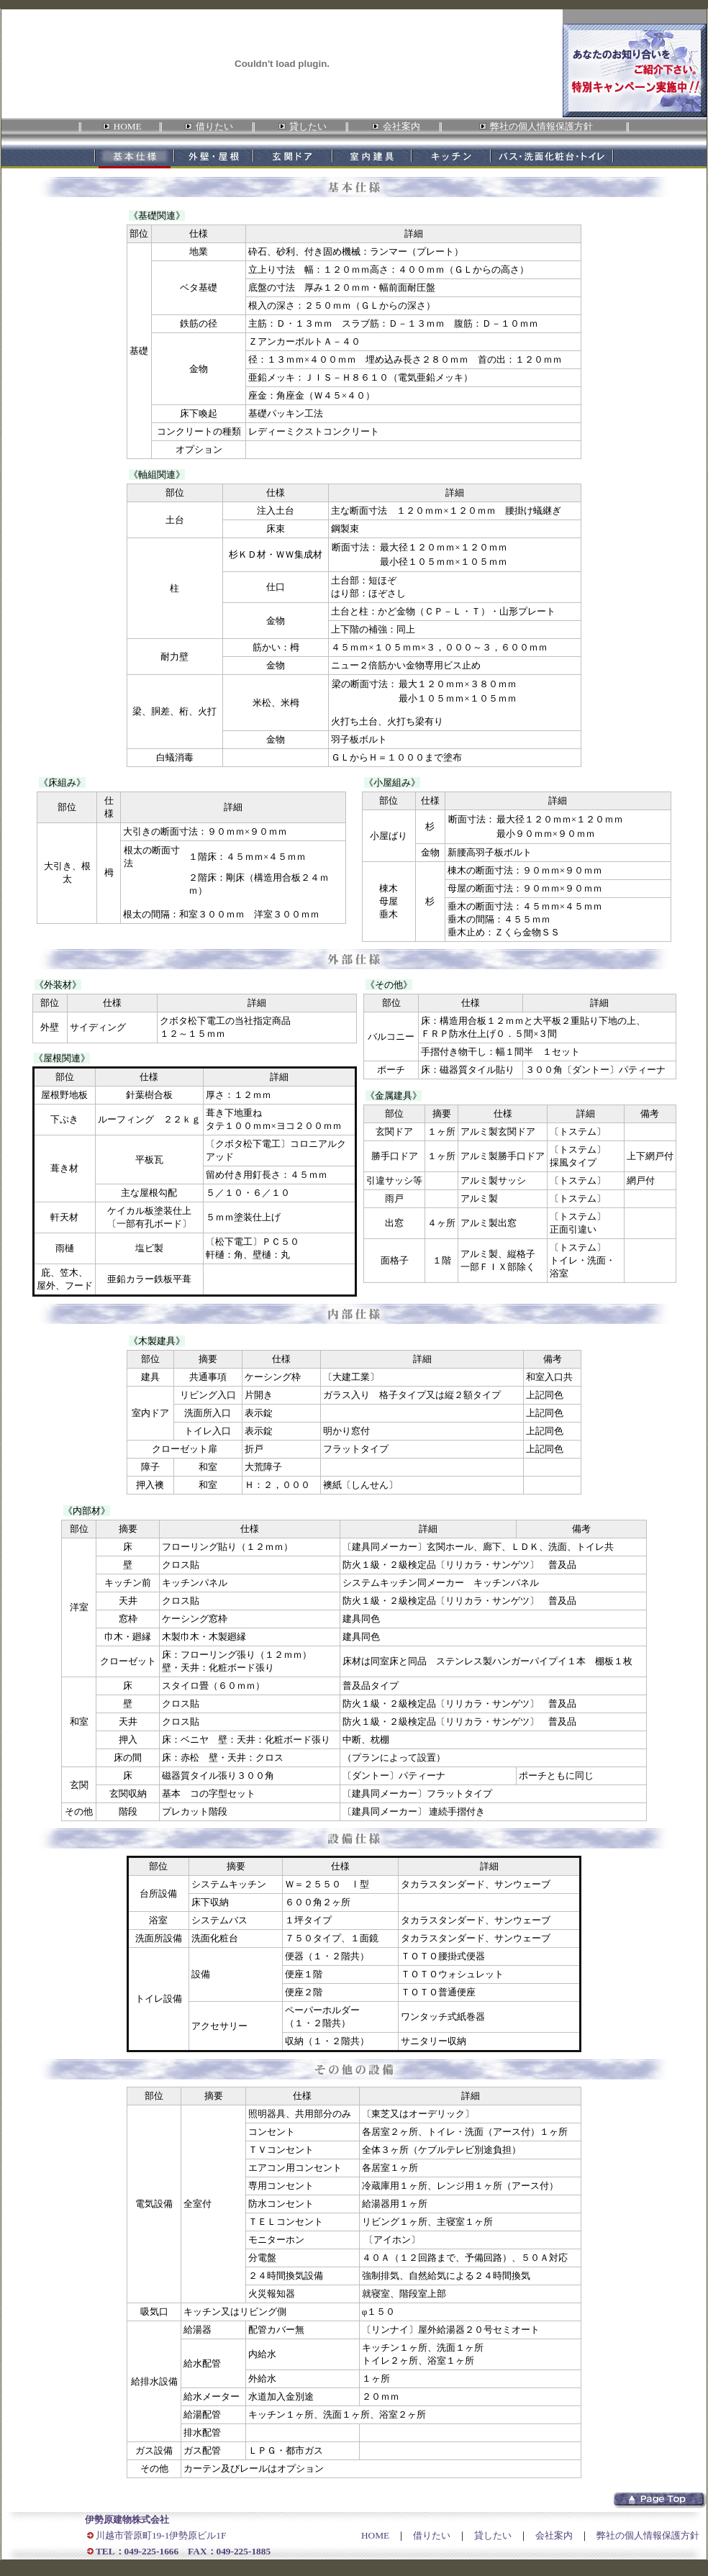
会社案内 (554, 2535)
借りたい (431, 2535)
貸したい (493, 2535)
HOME (375, 2535)
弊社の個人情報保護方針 (647, 2535)
